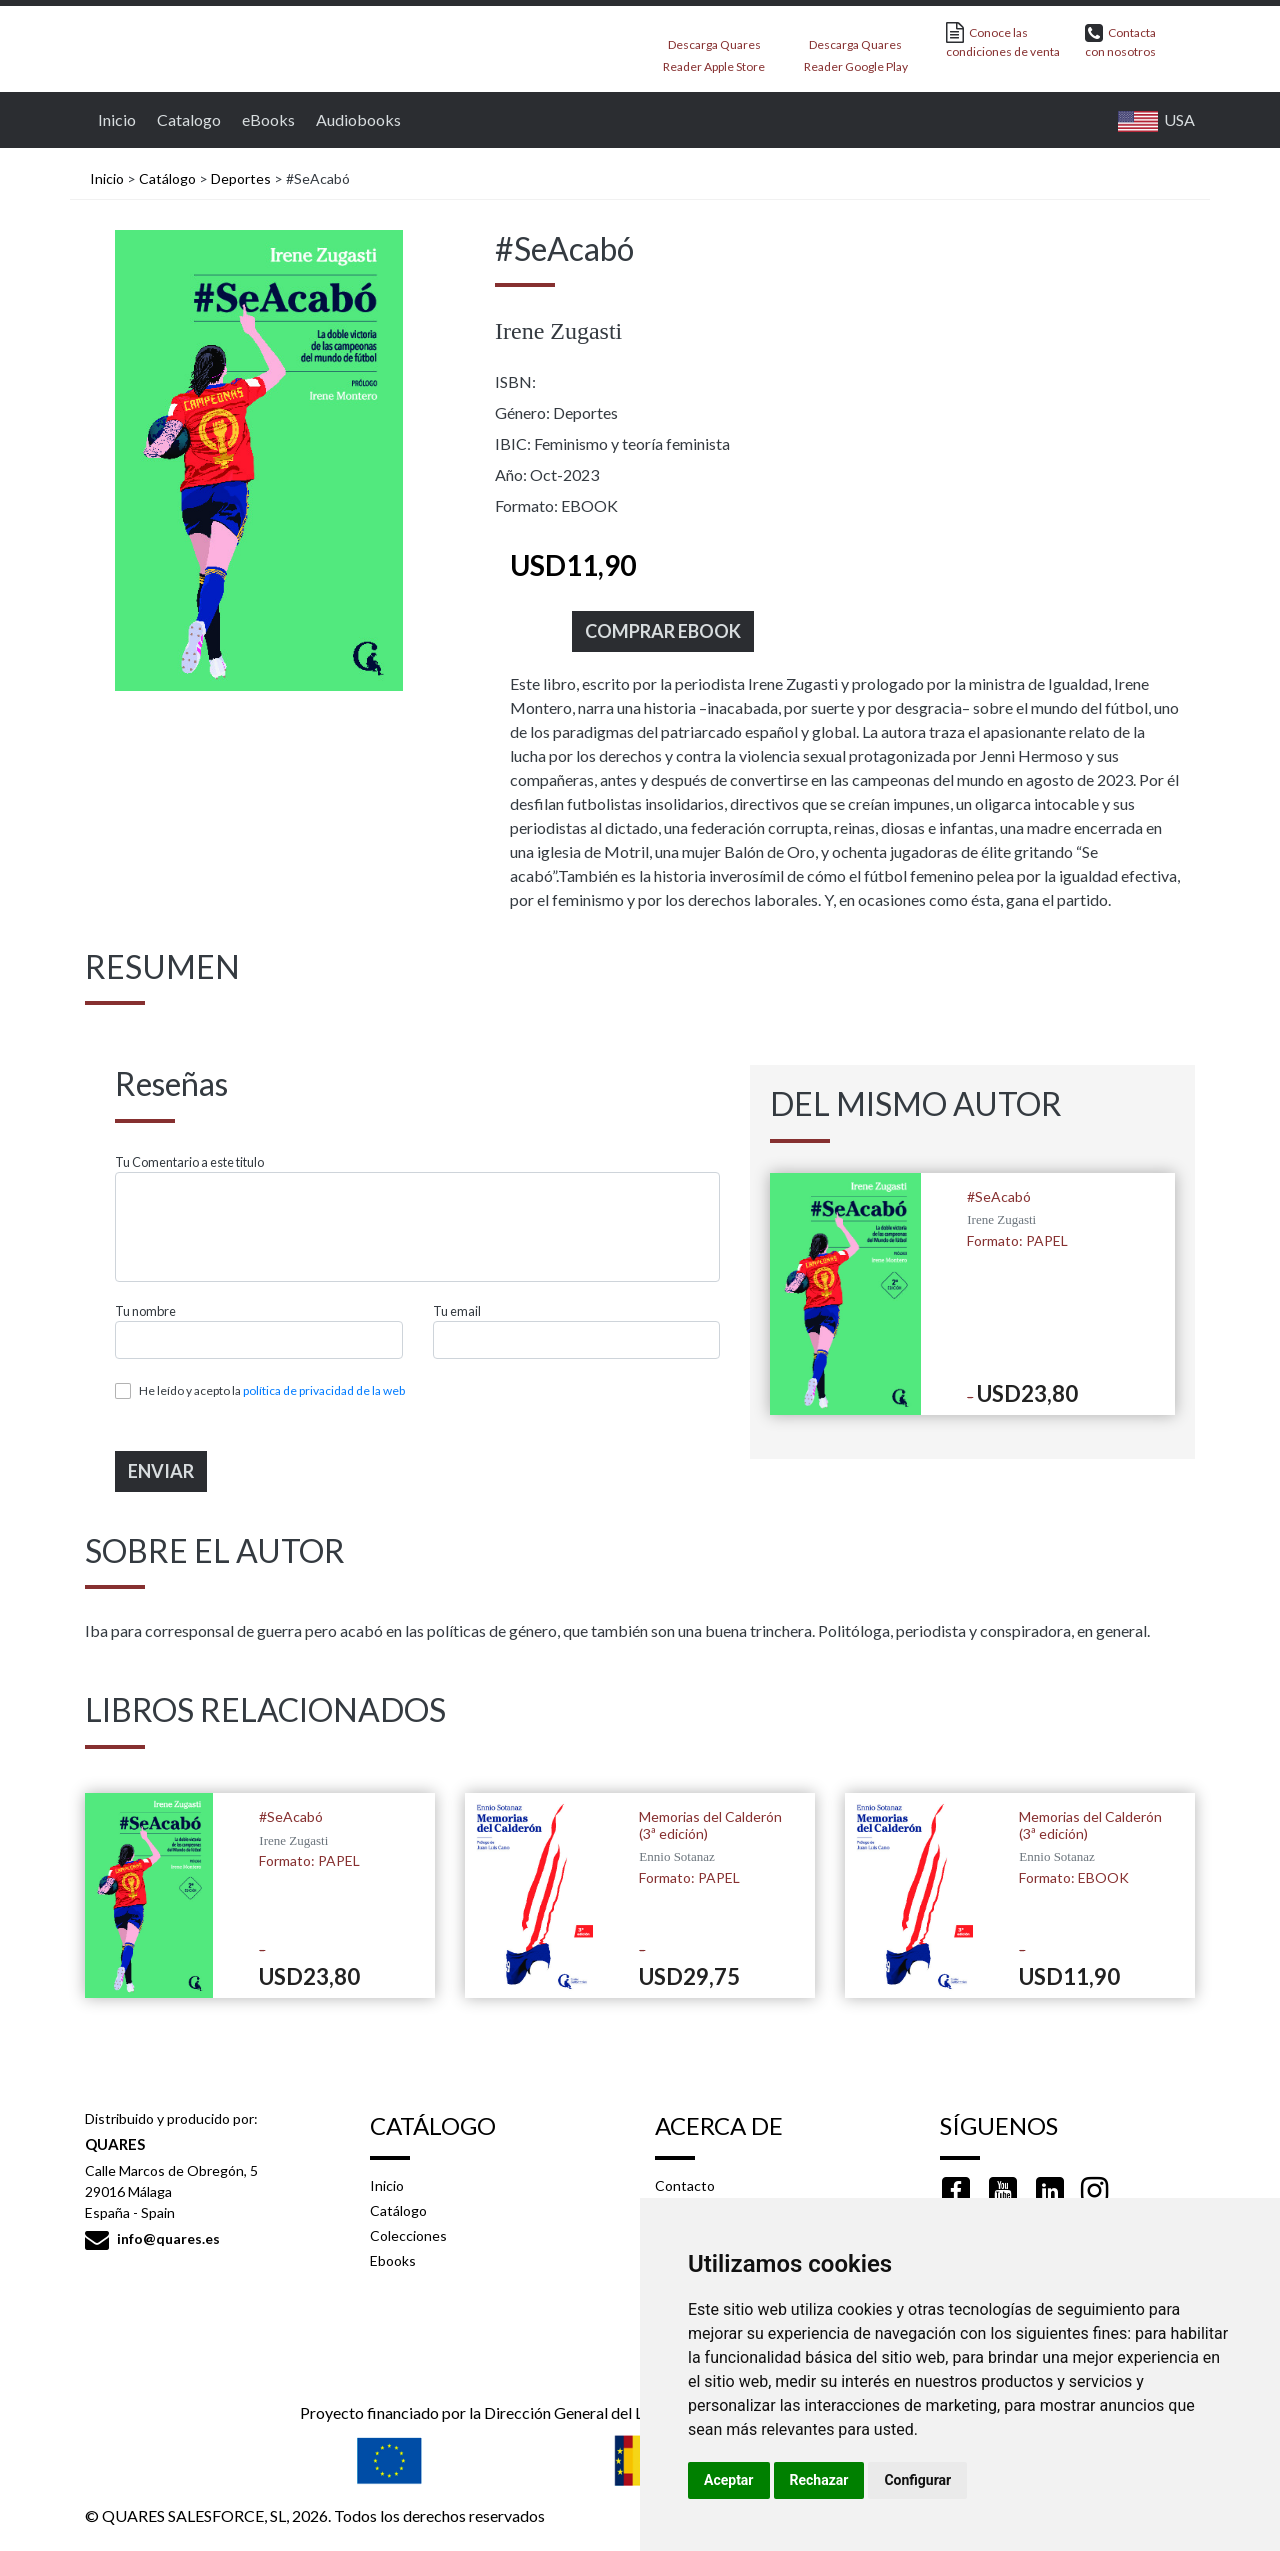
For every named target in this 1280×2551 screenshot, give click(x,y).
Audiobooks (356, 119)
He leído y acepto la (272, 1390)
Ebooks (393, 2260)
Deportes (241, 178)
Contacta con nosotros (1120, 40)
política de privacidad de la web (324, 1390)
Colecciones (408, 2235)
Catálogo (167, 178)
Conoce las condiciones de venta (1003, 40)
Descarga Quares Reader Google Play (856, 49)
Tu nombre (145, 1311)
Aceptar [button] (729, 2480)
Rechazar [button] (819, 2480)
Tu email (457, 1311)
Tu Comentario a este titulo (189, 1162)
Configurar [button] (917, 2480)
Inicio (114, 119)
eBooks (266, 119)
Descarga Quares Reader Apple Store (714, 49)
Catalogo (186, 119)
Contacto (685, 2185)
